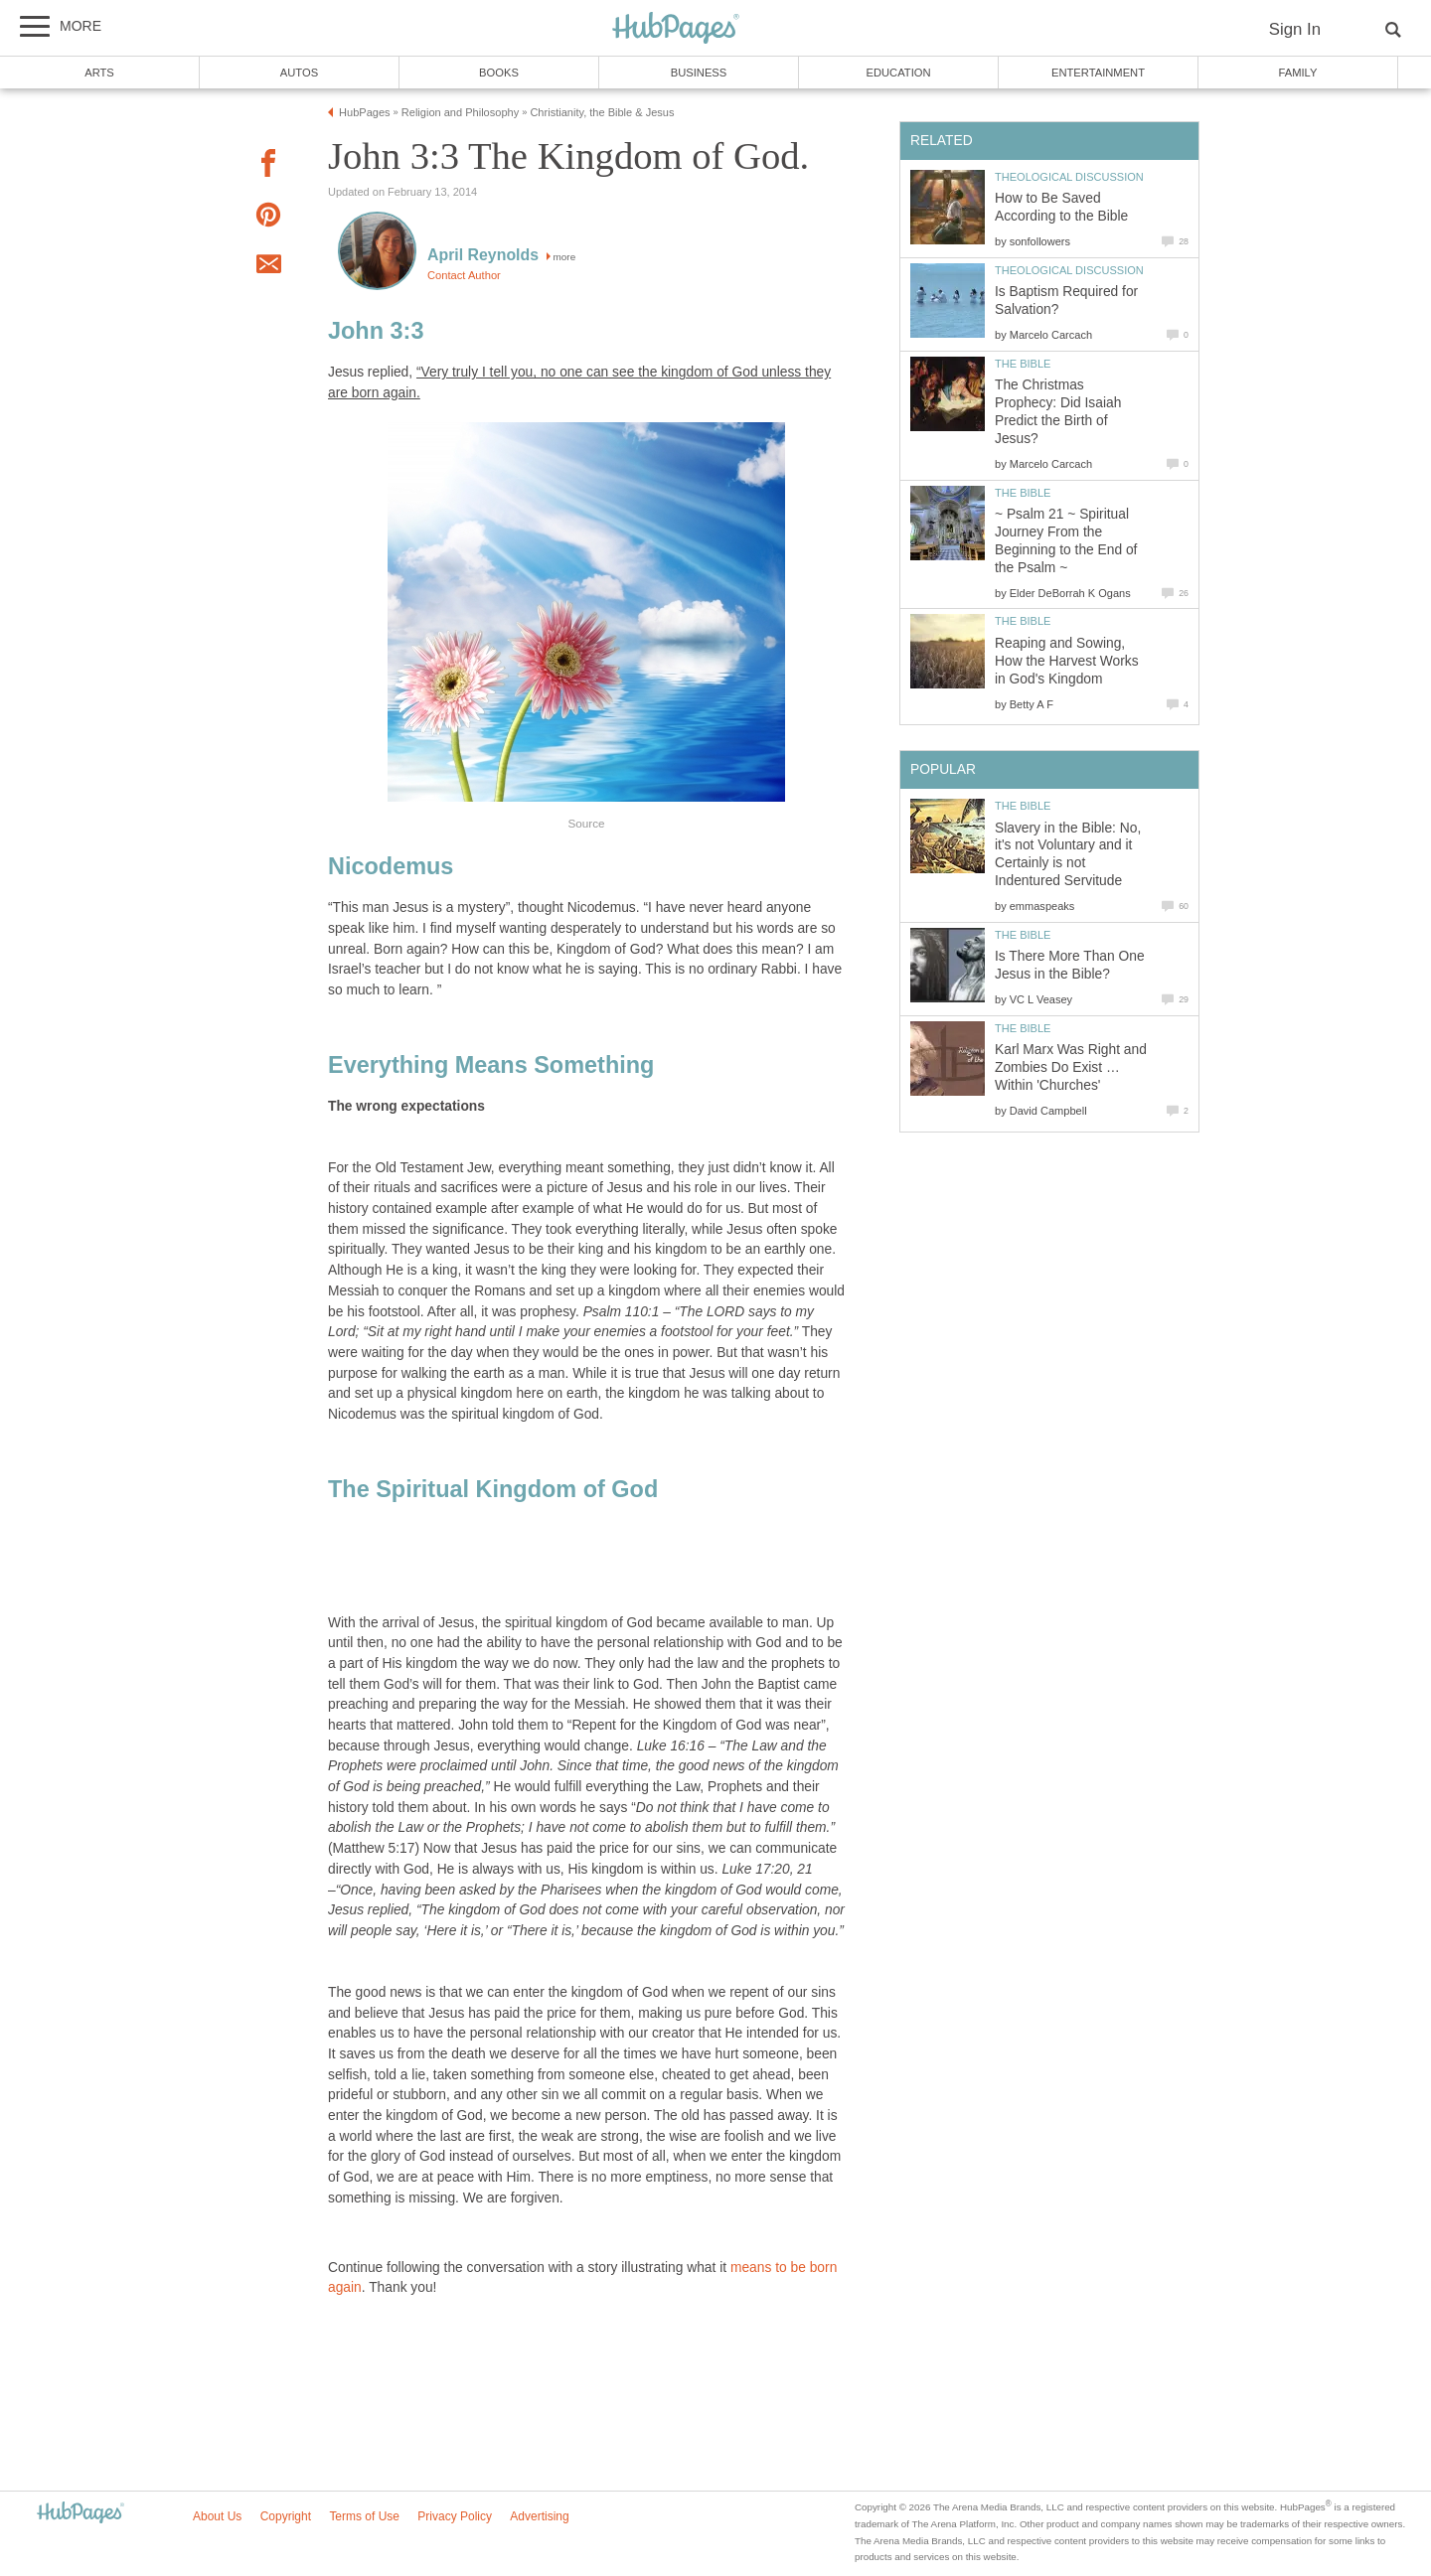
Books (499, 72)
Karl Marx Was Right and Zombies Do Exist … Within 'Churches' (1071, 1067)
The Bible (1022, 364)
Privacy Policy (454, 2516)
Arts (99, 72)
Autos (299, 72)
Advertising (539, 2516)
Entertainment (1098, 72)
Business (699, 72)
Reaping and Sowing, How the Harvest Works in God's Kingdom (1067, 661)
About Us (217, 2516)
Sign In (1295, 29)
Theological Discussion (1069, 177)
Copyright (285, 2516)
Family (1298, 72)
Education (898, 72)
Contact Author (464, 275)
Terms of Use (364, 2516)
